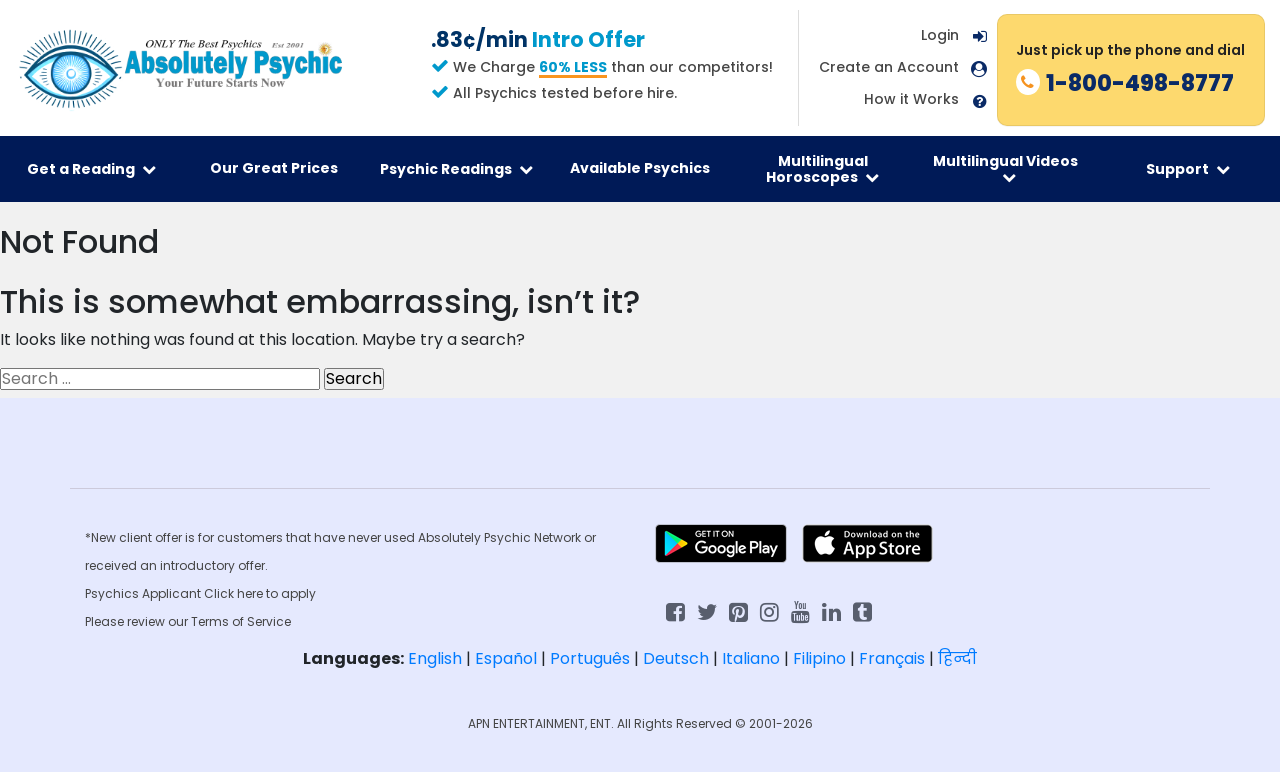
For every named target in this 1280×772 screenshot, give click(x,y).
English (435, 658)
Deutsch (676, 658)
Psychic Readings (456, 169)
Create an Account (889, 67)
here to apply (276, 593)
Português (590, 658)
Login (940, 35)
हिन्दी (957, 658)
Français (892, 658)
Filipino (819, 658)
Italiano (751, 658)
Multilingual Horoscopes (822, 169)
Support (1188, 169)
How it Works (911, 99)
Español (506, 658)
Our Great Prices (274, 168)
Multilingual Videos (1005, 168)
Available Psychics (640, 168)
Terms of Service (241, 621)
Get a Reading (91, 169)
